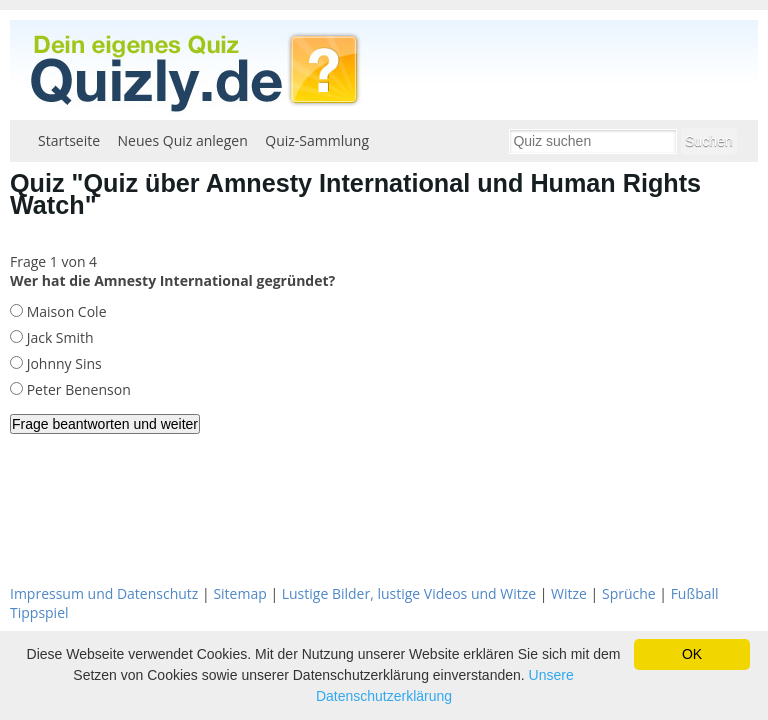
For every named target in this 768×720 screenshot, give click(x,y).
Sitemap (239, 593)
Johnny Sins (62, 363)
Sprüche (629, 593)
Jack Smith (58, 337)
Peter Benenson (77, 389)
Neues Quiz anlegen (183, 140)
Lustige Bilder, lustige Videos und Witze (409, 593)
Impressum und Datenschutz (104, 593)
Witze (569, 593)
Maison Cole (65, 311)
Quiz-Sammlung (317, 140)
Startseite (69, 140)
